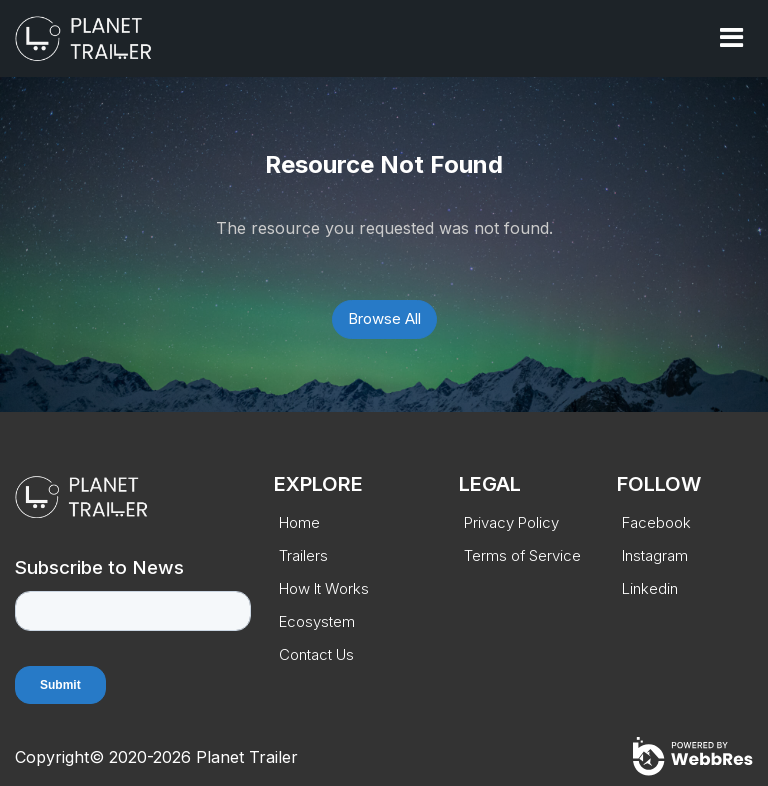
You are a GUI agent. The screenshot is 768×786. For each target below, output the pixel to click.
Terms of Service (522, 555)
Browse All (384, 318)
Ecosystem (317, 621)
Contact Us (316, 654)
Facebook (656, 522)
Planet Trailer (247, 757)
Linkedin (650, 588)
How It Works (324, 588)
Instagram (655, 555)
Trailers (303, 555)
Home (299, 522)
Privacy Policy (511, 522)
